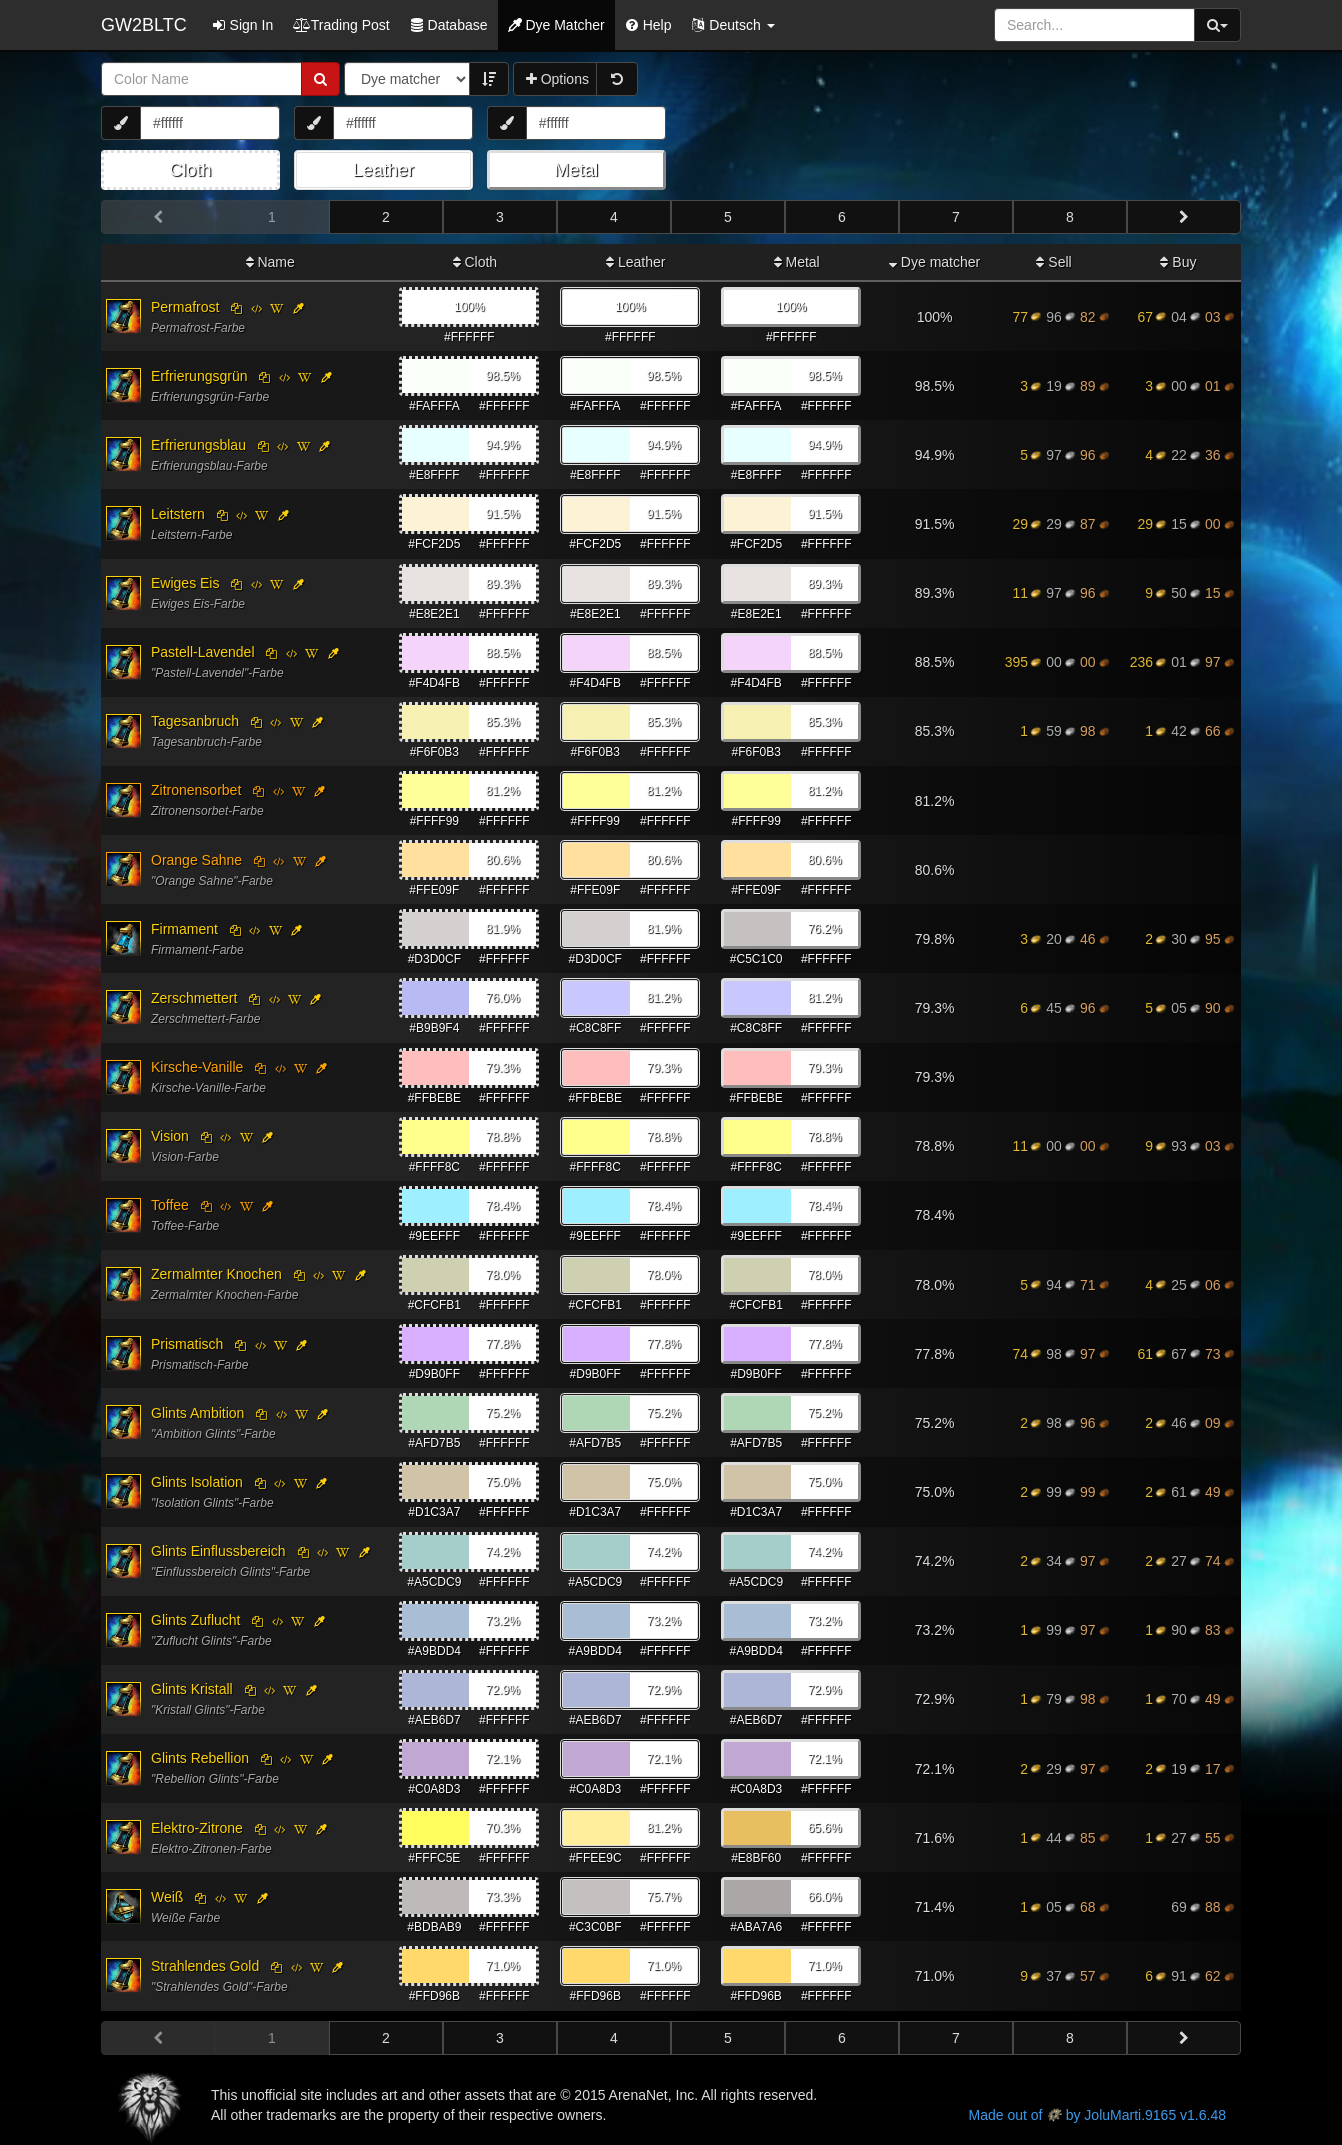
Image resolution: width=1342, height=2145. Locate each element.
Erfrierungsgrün (199, 376)
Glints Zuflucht (195, 1620)
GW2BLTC (144, 25)
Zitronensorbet (196, 790)
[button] (732, 25)
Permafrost (185, 307)
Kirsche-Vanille (197, 1067)
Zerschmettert (194, 998)
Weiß (167, 1897)
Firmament (184, 929)
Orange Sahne (196, 860)
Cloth (475, 262)
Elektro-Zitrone (197, 1828)
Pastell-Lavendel (203, 652)
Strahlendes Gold (205, 1966)
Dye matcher (934, 262)
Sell (1053, 262)
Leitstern (178, 514)
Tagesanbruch (195, 721)
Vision (170, 1136)
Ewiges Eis (185, 583)
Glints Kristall (192, 1689)
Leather (635, 262)
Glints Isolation (197, 1482)
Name (270, 262)
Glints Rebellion (200, 1758)
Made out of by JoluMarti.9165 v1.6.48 (1097, 2115)
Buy (1178, 262)
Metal (797, 262)
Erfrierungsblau (198, 445)
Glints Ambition (197, 1413)
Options (557, 79)
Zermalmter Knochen (216, 1274)
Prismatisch (187, 1344)
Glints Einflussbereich (218, 1551)
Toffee (170, 1205)
